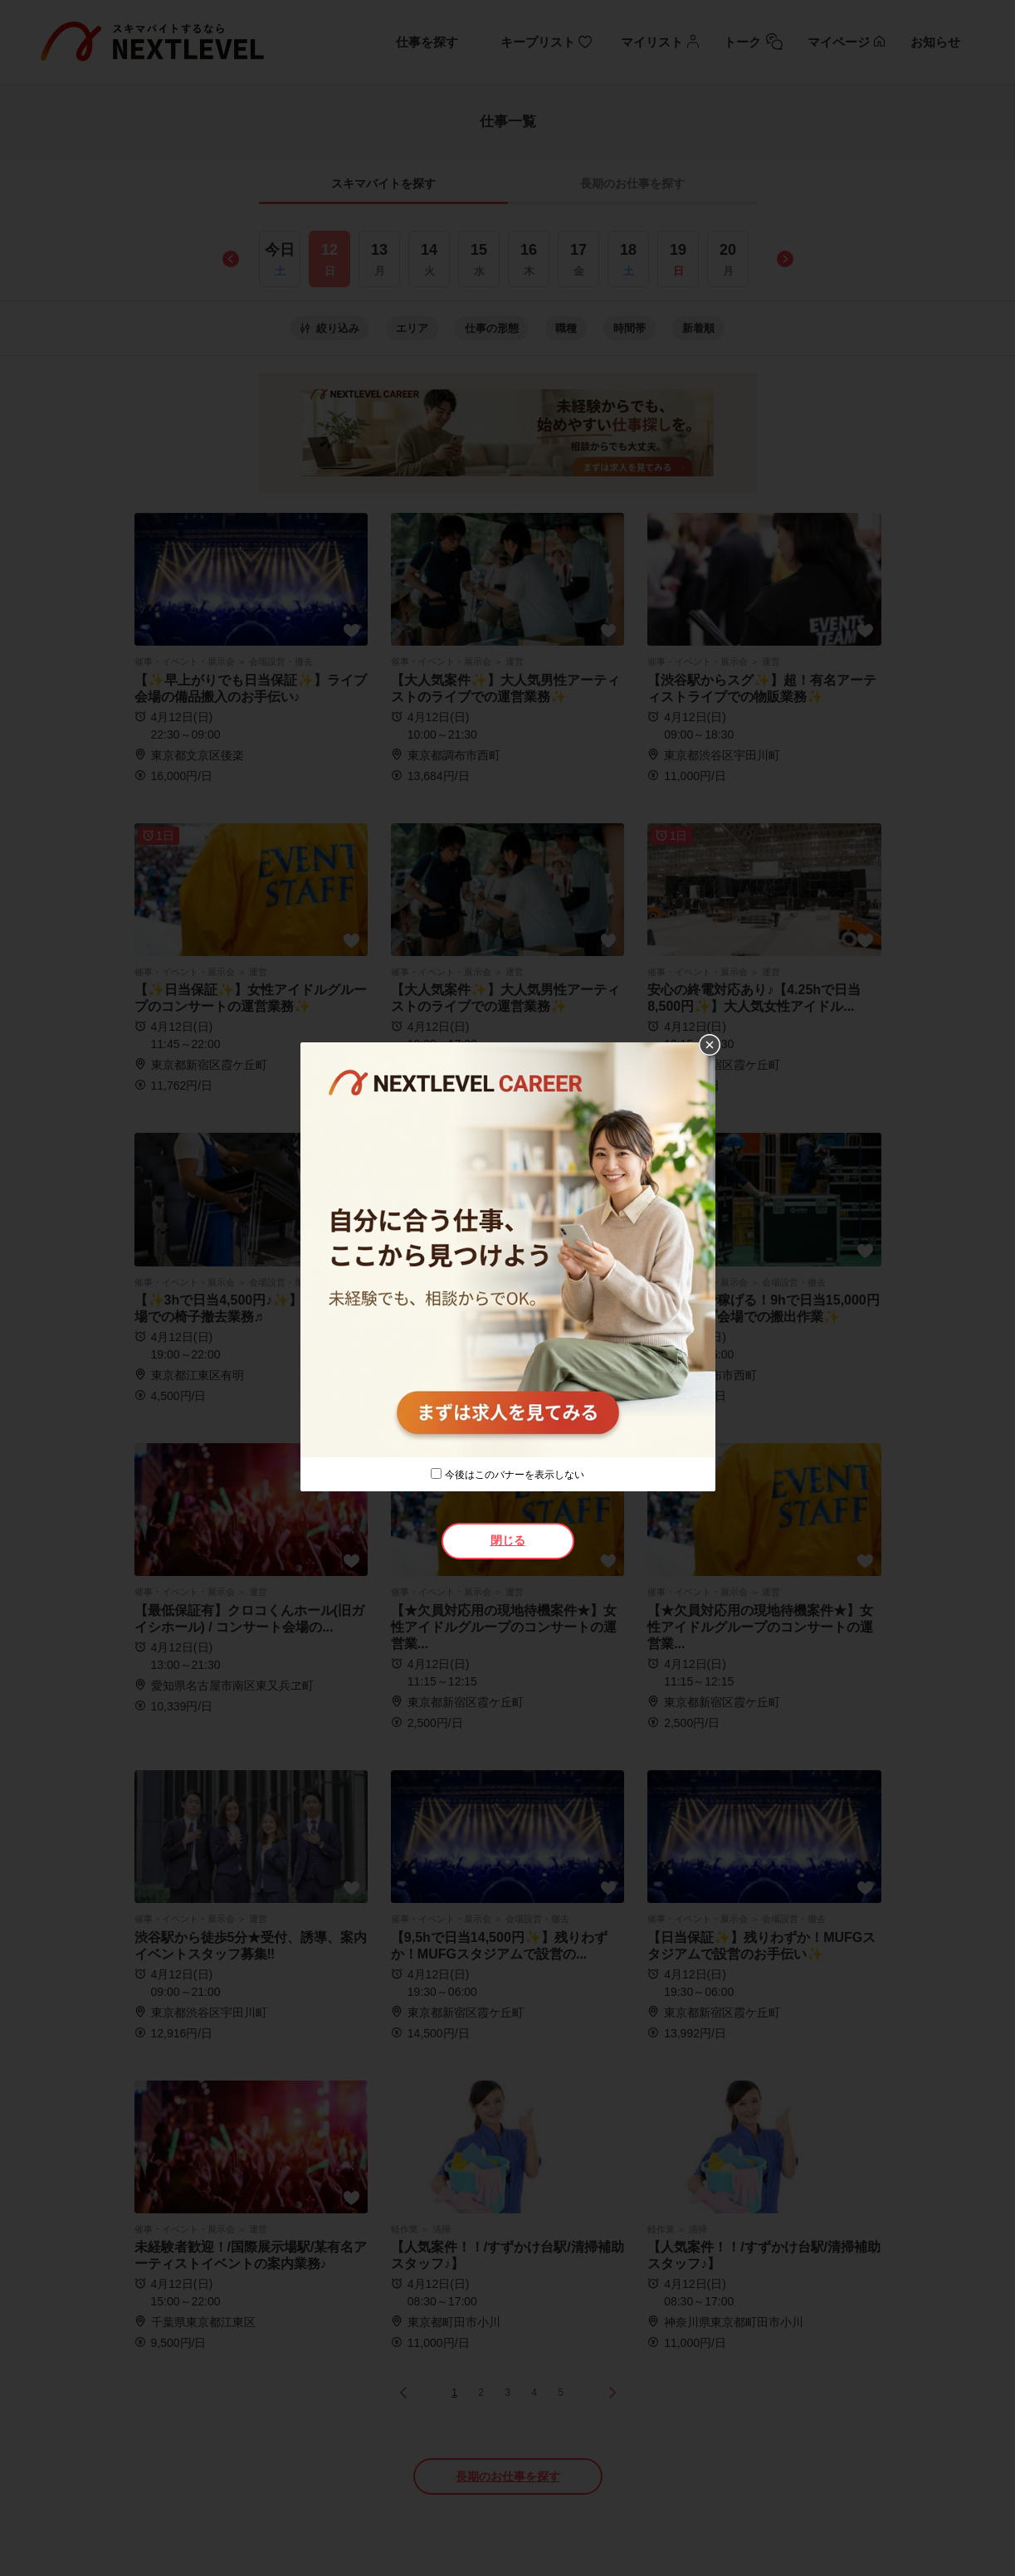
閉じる (507, 1540)
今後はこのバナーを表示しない (514, 1475)
